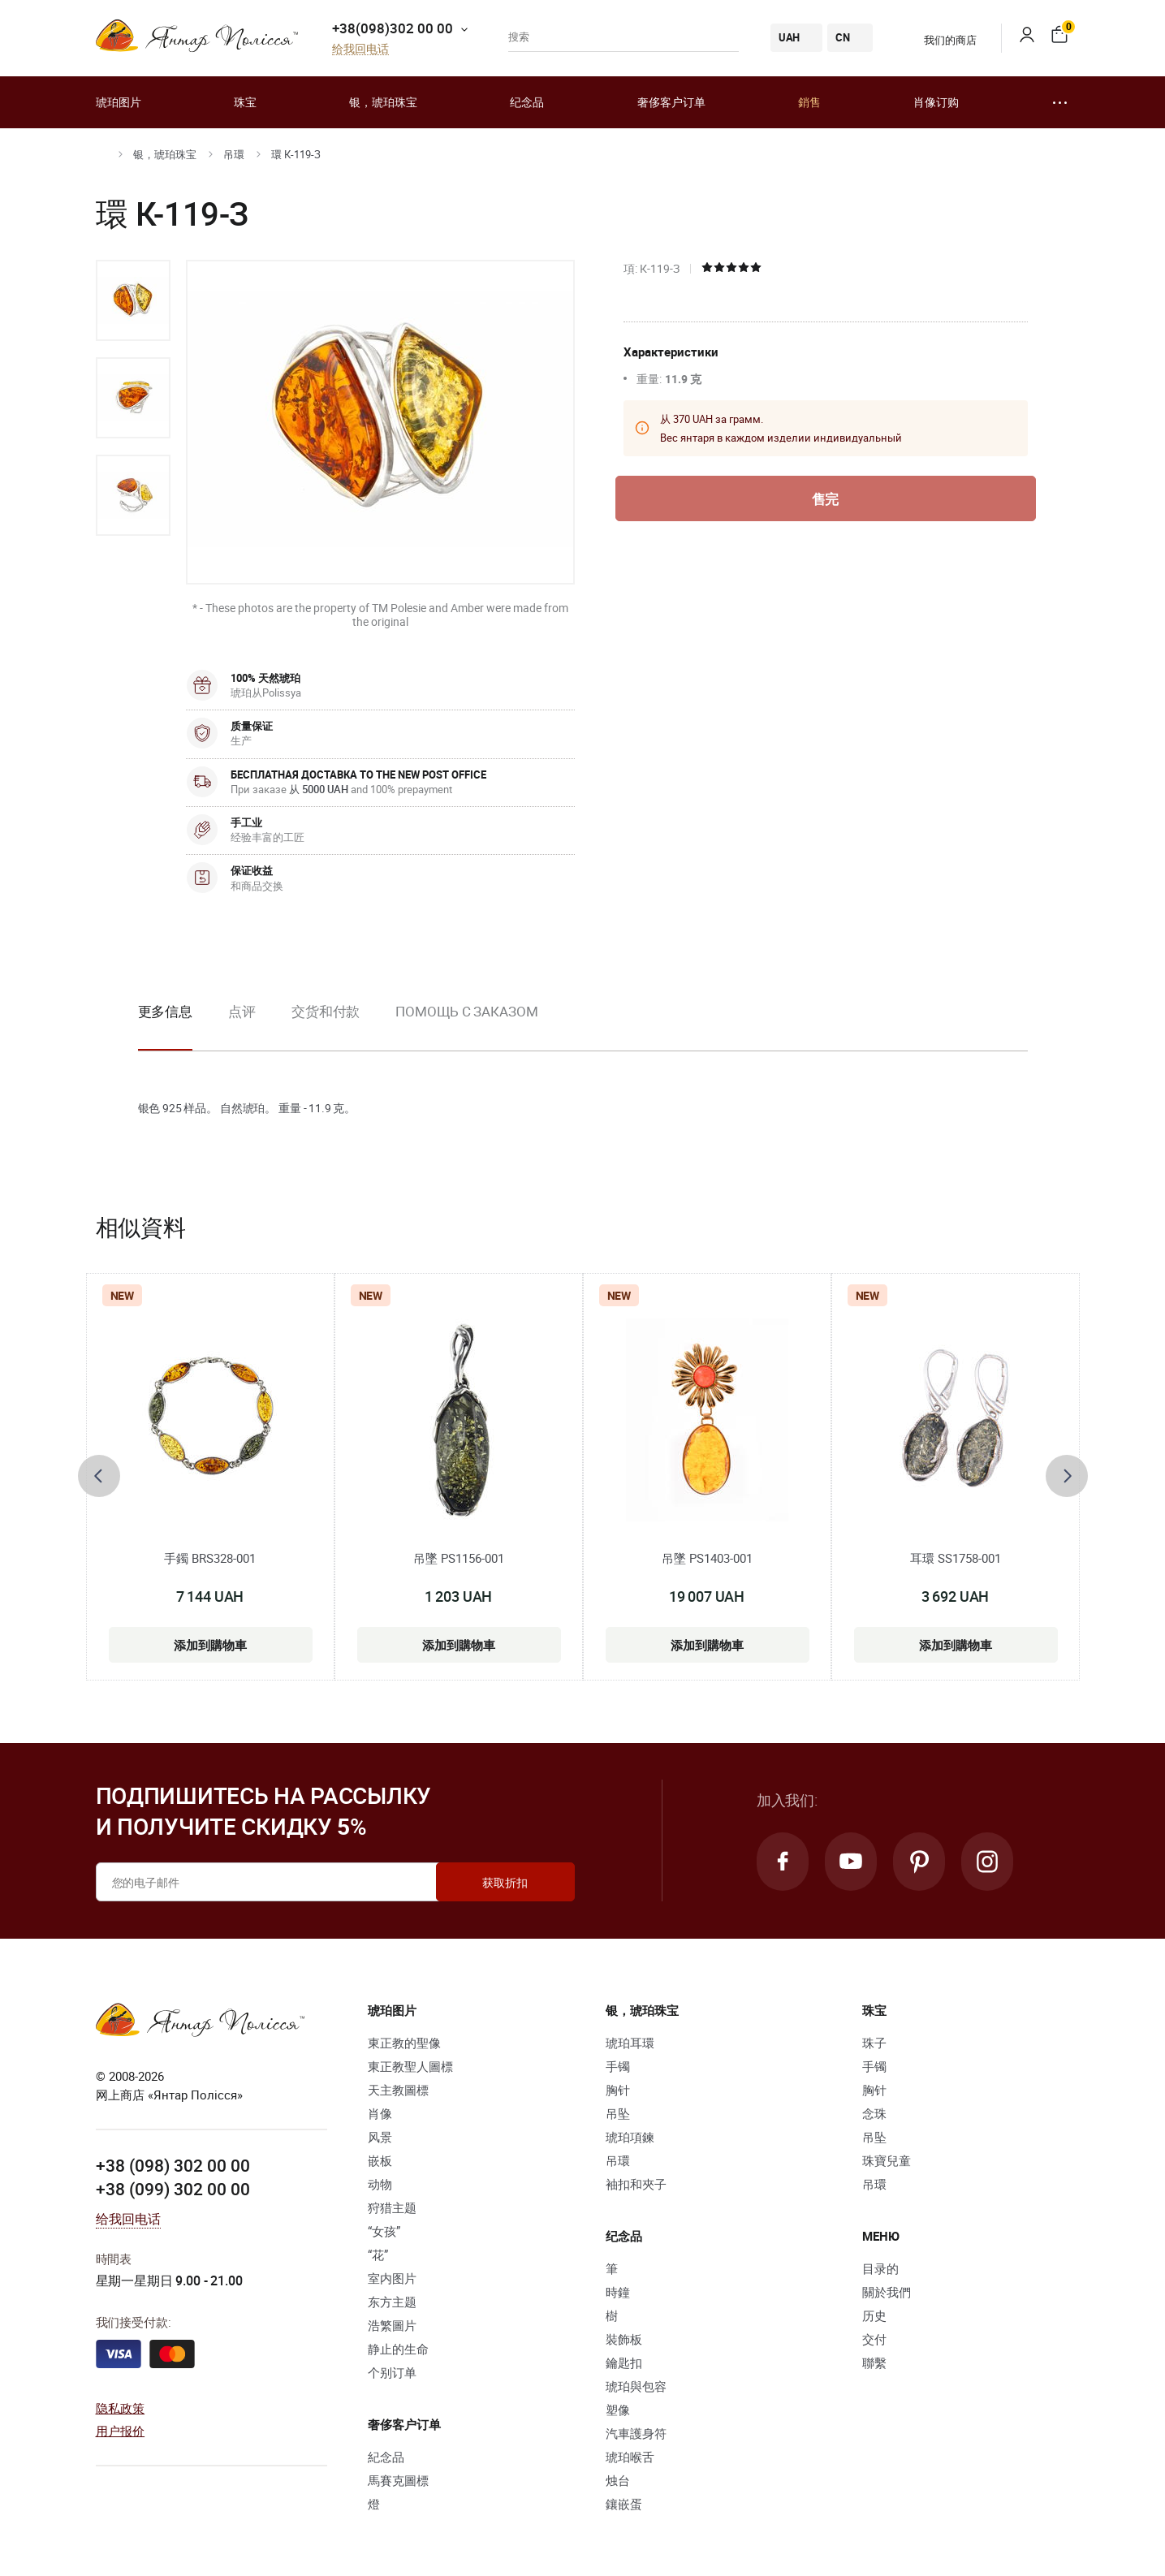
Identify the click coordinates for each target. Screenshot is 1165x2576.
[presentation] (99, 1476)
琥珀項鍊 (630, 2137)
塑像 (618, 2409)
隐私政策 (120, 2408)
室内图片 (392, 2278)
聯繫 (874, 2362)
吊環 (233, 154)
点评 (242, 1011)
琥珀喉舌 (630, 2457)
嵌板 (380, 2160)
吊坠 (618, 2113)
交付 (874, 2339)
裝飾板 (624, 2339)
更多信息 (165, 1011)
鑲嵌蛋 (624, 2504)
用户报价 (120, 2431)
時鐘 (618, 2292)
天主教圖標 (398, 2090)
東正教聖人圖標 (410, 2066)
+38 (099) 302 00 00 (173, 2188)
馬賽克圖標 (398, 2480)
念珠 (874, 2113)
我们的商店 (940, 39)
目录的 (880, 2268)
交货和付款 (325, 1011)
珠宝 (245, 102)
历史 (874, 2315)
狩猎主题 (392, 2207)
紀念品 (386, 2457)
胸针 (618, 2090)
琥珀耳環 (630, 2042)
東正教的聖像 (404, 2042)
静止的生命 (398, 2349)
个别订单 (392, 2372)
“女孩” (384, 2231)
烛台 (618, 2480)
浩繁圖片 (392, 2325)
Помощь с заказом (466, 1011)
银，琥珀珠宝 (383, 102)
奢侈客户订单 (671, 102)
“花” (378, 2254)
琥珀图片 (118, 102)
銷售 (809, 102)
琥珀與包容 (636, 2386)
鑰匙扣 (624, 2362)
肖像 (380, 2113)
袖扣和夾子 (636, 2184)
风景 (380, 2137)
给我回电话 (360, 49)
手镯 (618, 2066)
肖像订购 (936, 102)
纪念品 (527, 102)
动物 (380, 2184)
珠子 (874, 2042)
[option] (133, 300)
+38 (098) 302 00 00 (173, 2165)
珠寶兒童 (886, 2160)
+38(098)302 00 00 (392, 28)
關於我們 (886, 2292)
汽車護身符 (636, 2433)
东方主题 (392, 2301)
